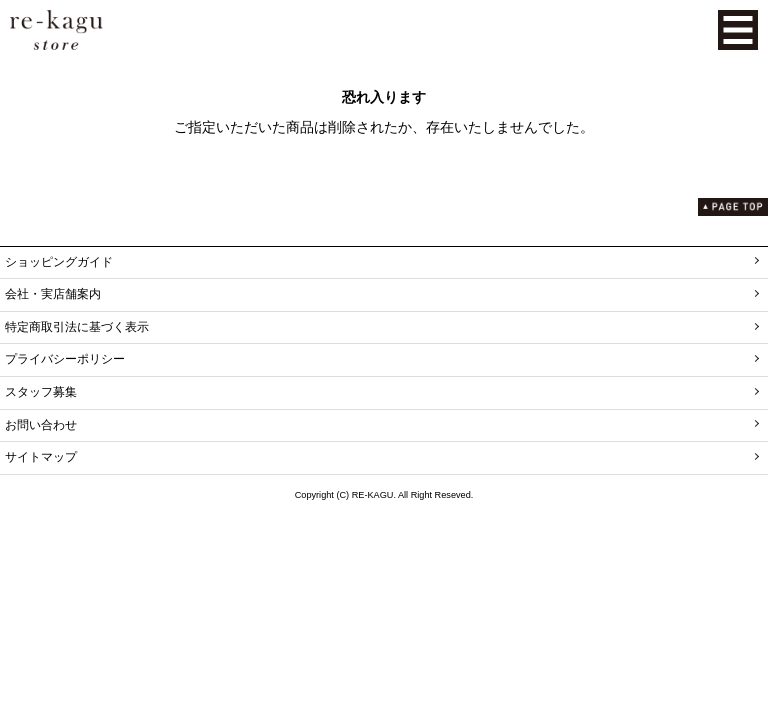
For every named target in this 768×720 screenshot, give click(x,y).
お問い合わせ (41, 425)
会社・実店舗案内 (53, 294)
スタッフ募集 (41, 392)
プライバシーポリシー (65, 359)
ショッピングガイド (59, 262)
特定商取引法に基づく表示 (77, 327)
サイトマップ (41, 457)
